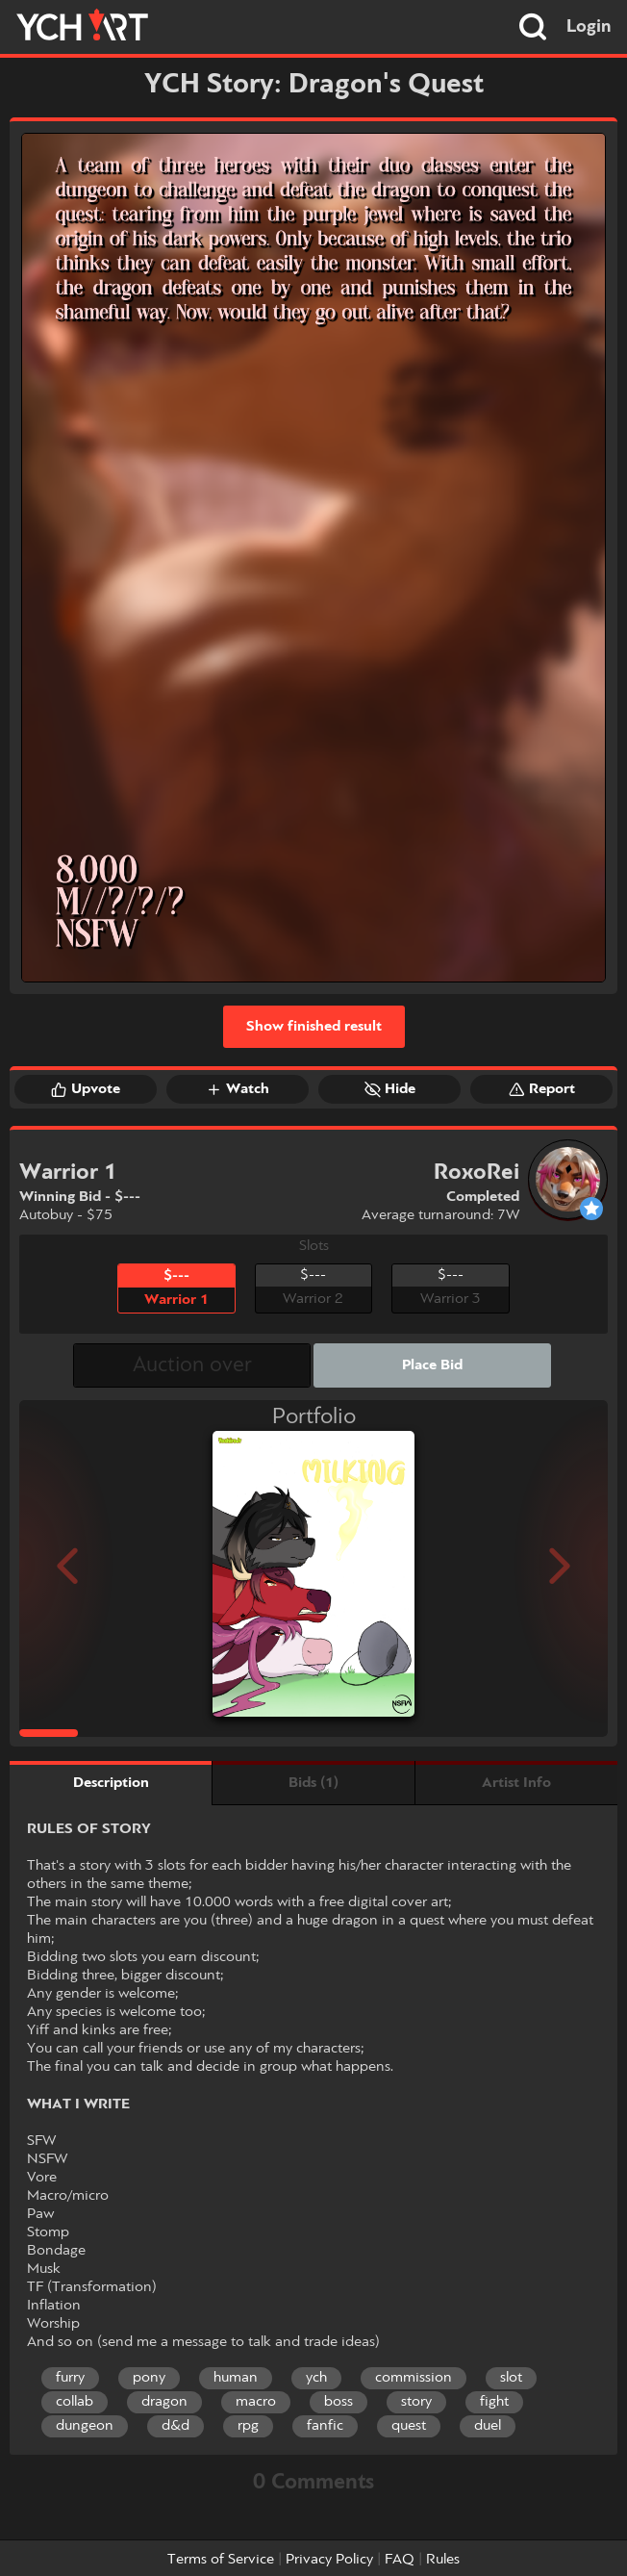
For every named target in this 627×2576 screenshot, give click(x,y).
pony (149, 2377)
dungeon (84, 2426)
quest (408, 2426)
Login (589, 27)
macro (256, 2402)
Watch (237, 1089)
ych (316, 2377)
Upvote (85, 1089)
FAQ (399, 2559)
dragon (164, 2402)
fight (494, 2402)
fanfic (325, 2426)
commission (413, 2377)
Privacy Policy (329, 2559)
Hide (389, 1089)
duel (487, 2426)
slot (511, 2377)
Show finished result (314, 1026)
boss (338, 2402)
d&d (175, 2426)
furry (70, 2377)
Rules (443, 2559)
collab (74, 2402)
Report (542, 1089)
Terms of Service (220, 2559)
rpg (248, 2426)
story (416, 2402)
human (235, 2377)
